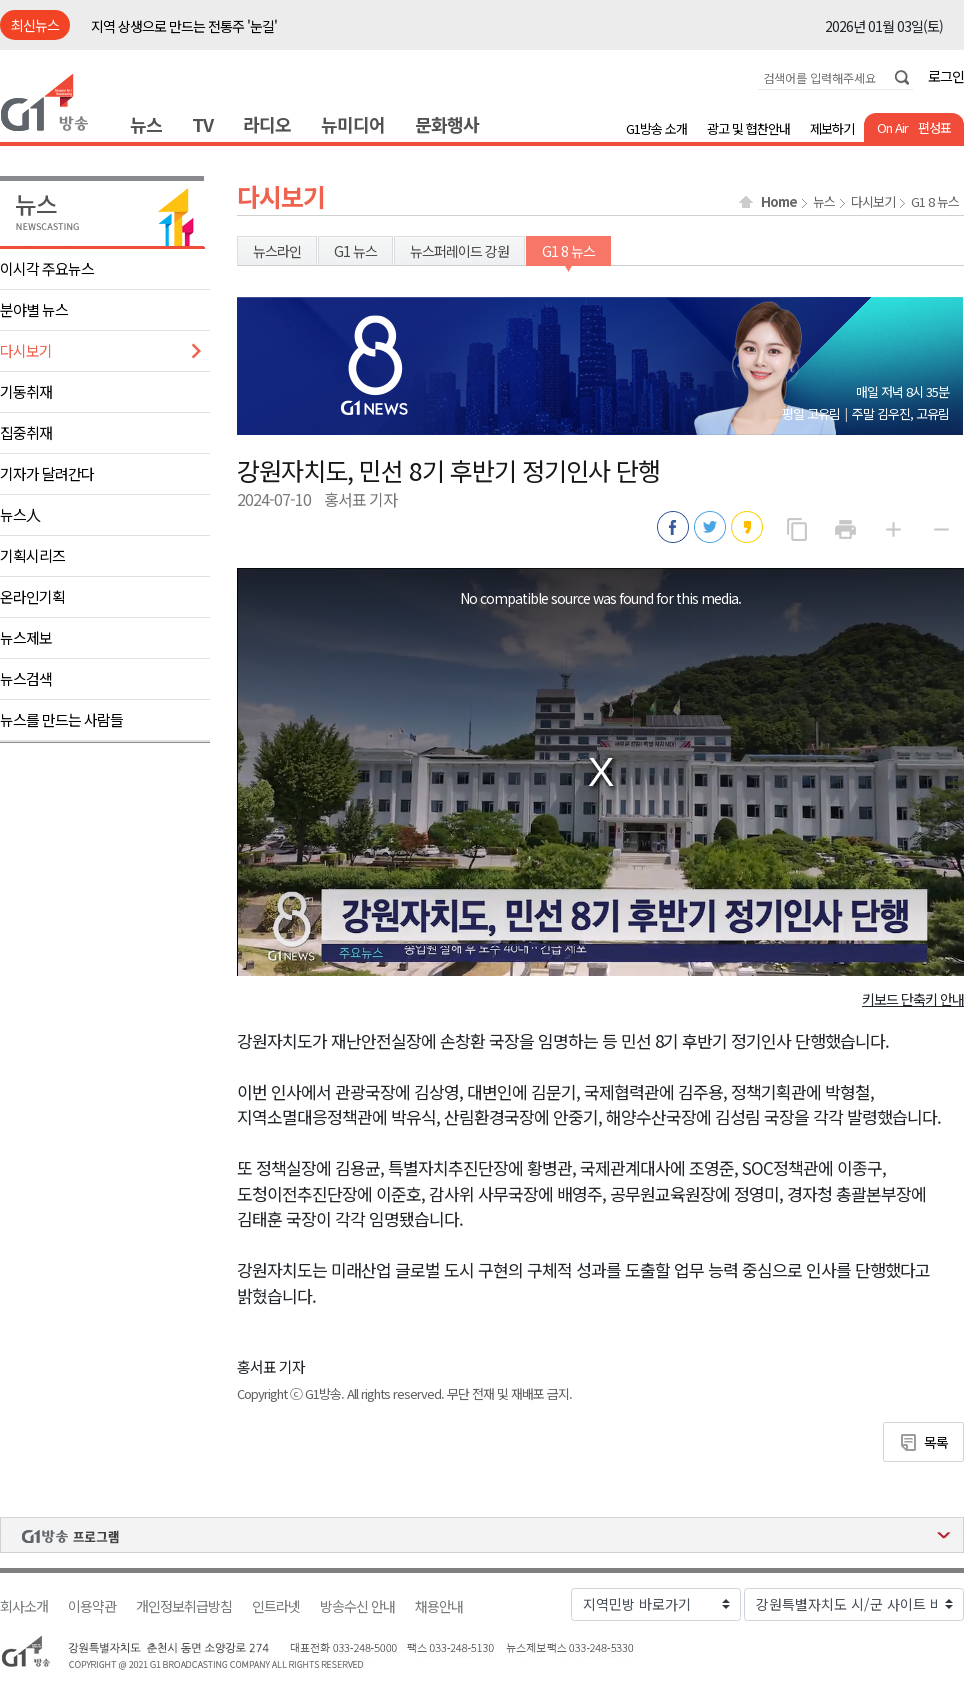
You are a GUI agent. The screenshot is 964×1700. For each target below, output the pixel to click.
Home (779, 202)
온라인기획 (32, 596)
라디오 (267, 124)
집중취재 (26, 432)
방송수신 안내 (357, 1606)
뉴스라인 (277, 251)
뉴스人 (20, 514)
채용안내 (439, 1606)
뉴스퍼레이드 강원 (459, 251)
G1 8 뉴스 (935, 202)
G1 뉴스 (355, 251)
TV (202, 124)
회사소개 (24, 1606)
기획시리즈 (32, 555)
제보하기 (832, 128)
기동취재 (26, 391)
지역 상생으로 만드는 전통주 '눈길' (184, 26)
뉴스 (146, 124)
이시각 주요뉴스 (47, 268)
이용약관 (92, 1606)
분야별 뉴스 (34, 309)
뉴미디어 (353, 124)
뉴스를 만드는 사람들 (61, 719)
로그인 (946, 76)
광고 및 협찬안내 (748, 128)
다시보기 (26, 350)
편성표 (934, 127)
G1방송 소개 (656, 128)
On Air (892, 127)
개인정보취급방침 (184, 1606)
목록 (936, 1442)
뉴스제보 (26, 637)
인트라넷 (276, 1606)
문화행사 (447, 124)
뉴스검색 (26, 678)
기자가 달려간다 (47, 473)
